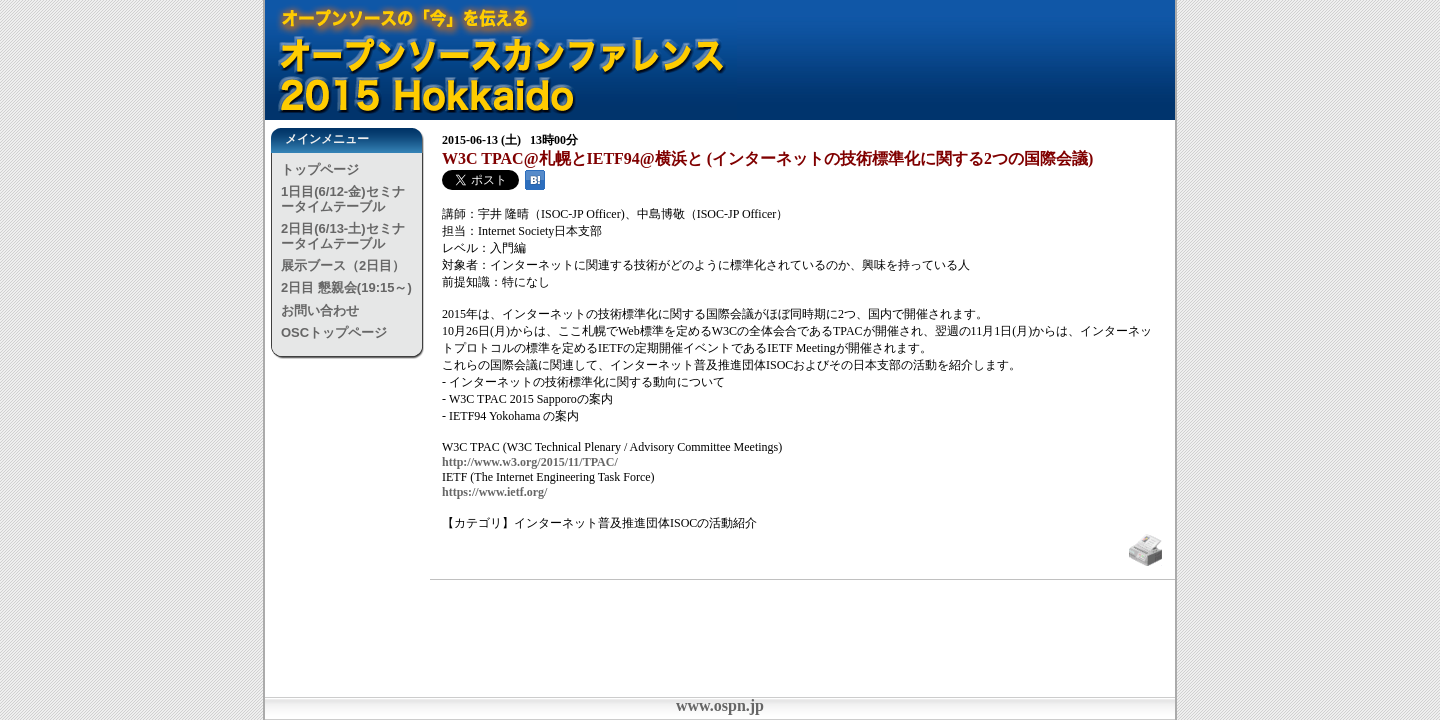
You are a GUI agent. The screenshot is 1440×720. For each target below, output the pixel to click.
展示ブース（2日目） (343, 265)
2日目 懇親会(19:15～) (346, 287)
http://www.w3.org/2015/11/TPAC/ (530, 462)
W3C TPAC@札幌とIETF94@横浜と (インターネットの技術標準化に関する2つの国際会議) (767, 158)
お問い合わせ (320, 310)
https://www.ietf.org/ (494, 492)
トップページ (320, 169)
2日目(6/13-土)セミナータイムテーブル (343, 235)
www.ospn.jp (720, 705)
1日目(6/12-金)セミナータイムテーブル (343, 198)
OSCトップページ (334, 332)
